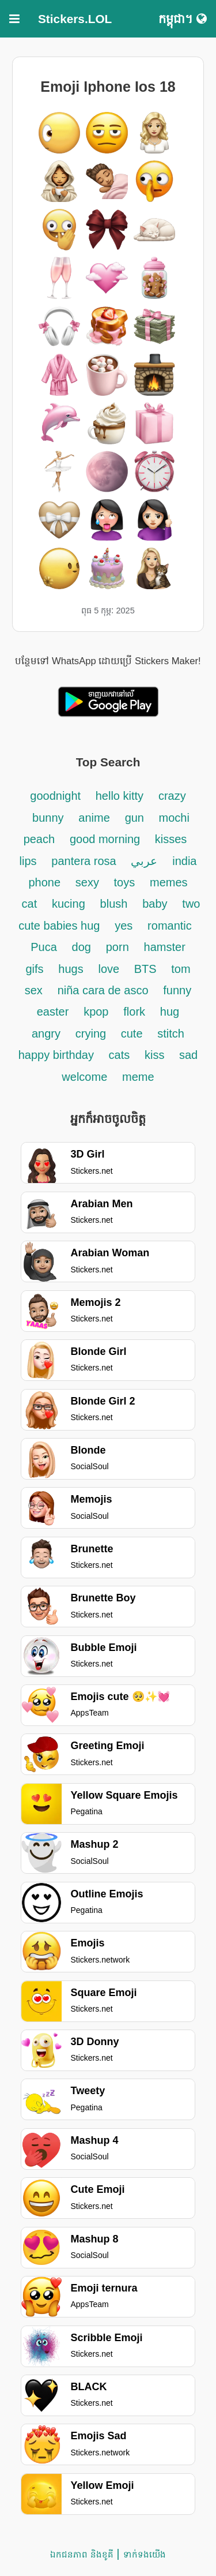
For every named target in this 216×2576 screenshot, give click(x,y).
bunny (48, 817)
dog (81, 947)
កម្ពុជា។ (182, 18)
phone (44, 882)
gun (136, 817)
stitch (170, 1033)
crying (92, 1033)
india (184, 861)
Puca (44, 947)
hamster (164, 947)
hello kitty (119, 795)
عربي (144, 861)
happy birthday (57, 1055)
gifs (34, 969)
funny (177, 990)
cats (119, 1055)
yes (123, 925)
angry (46, 1033)
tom (180, 969)
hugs (70, 969)
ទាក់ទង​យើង (144, 2554)
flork (134, 1011)
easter (53, 1011)
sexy (89, 882)
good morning (106, 839)
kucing (68, 903)
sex (34, 990)
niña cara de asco (103, 990)
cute (132, 1033)
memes (169, 882)
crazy (172, 795)
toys (124, 882)
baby (154, 903)
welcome (84, 1076)
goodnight (57, 795)
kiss (156, 1055)
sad (188, 1055)
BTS (147, 969)
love (110, 969)
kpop (96, 1011)
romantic (169, 925)
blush (114, 903)
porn (117, 947)
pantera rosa (83, 861)
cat (29, 903)
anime (93, 817)
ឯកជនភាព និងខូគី (81, 2554)
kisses (171, 839)
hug (169, 1011)
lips (28, 861)
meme (138, 1076)
